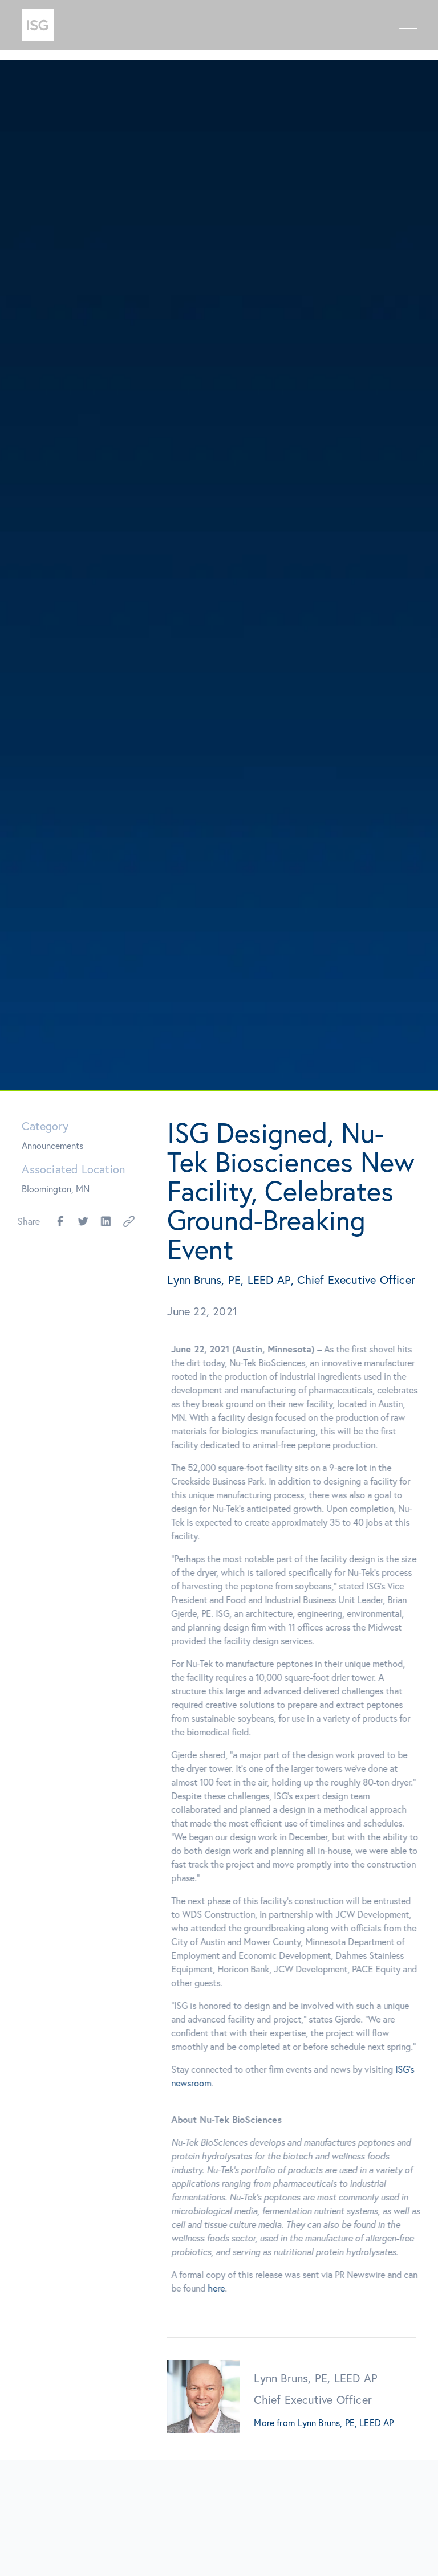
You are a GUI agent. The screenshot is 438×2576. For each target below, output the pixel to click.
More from (274, 2422)
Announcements (52, 1145)
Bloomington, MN (56, 1189)
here (223, 2288)
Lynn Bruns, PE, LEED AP (346, 2422)
